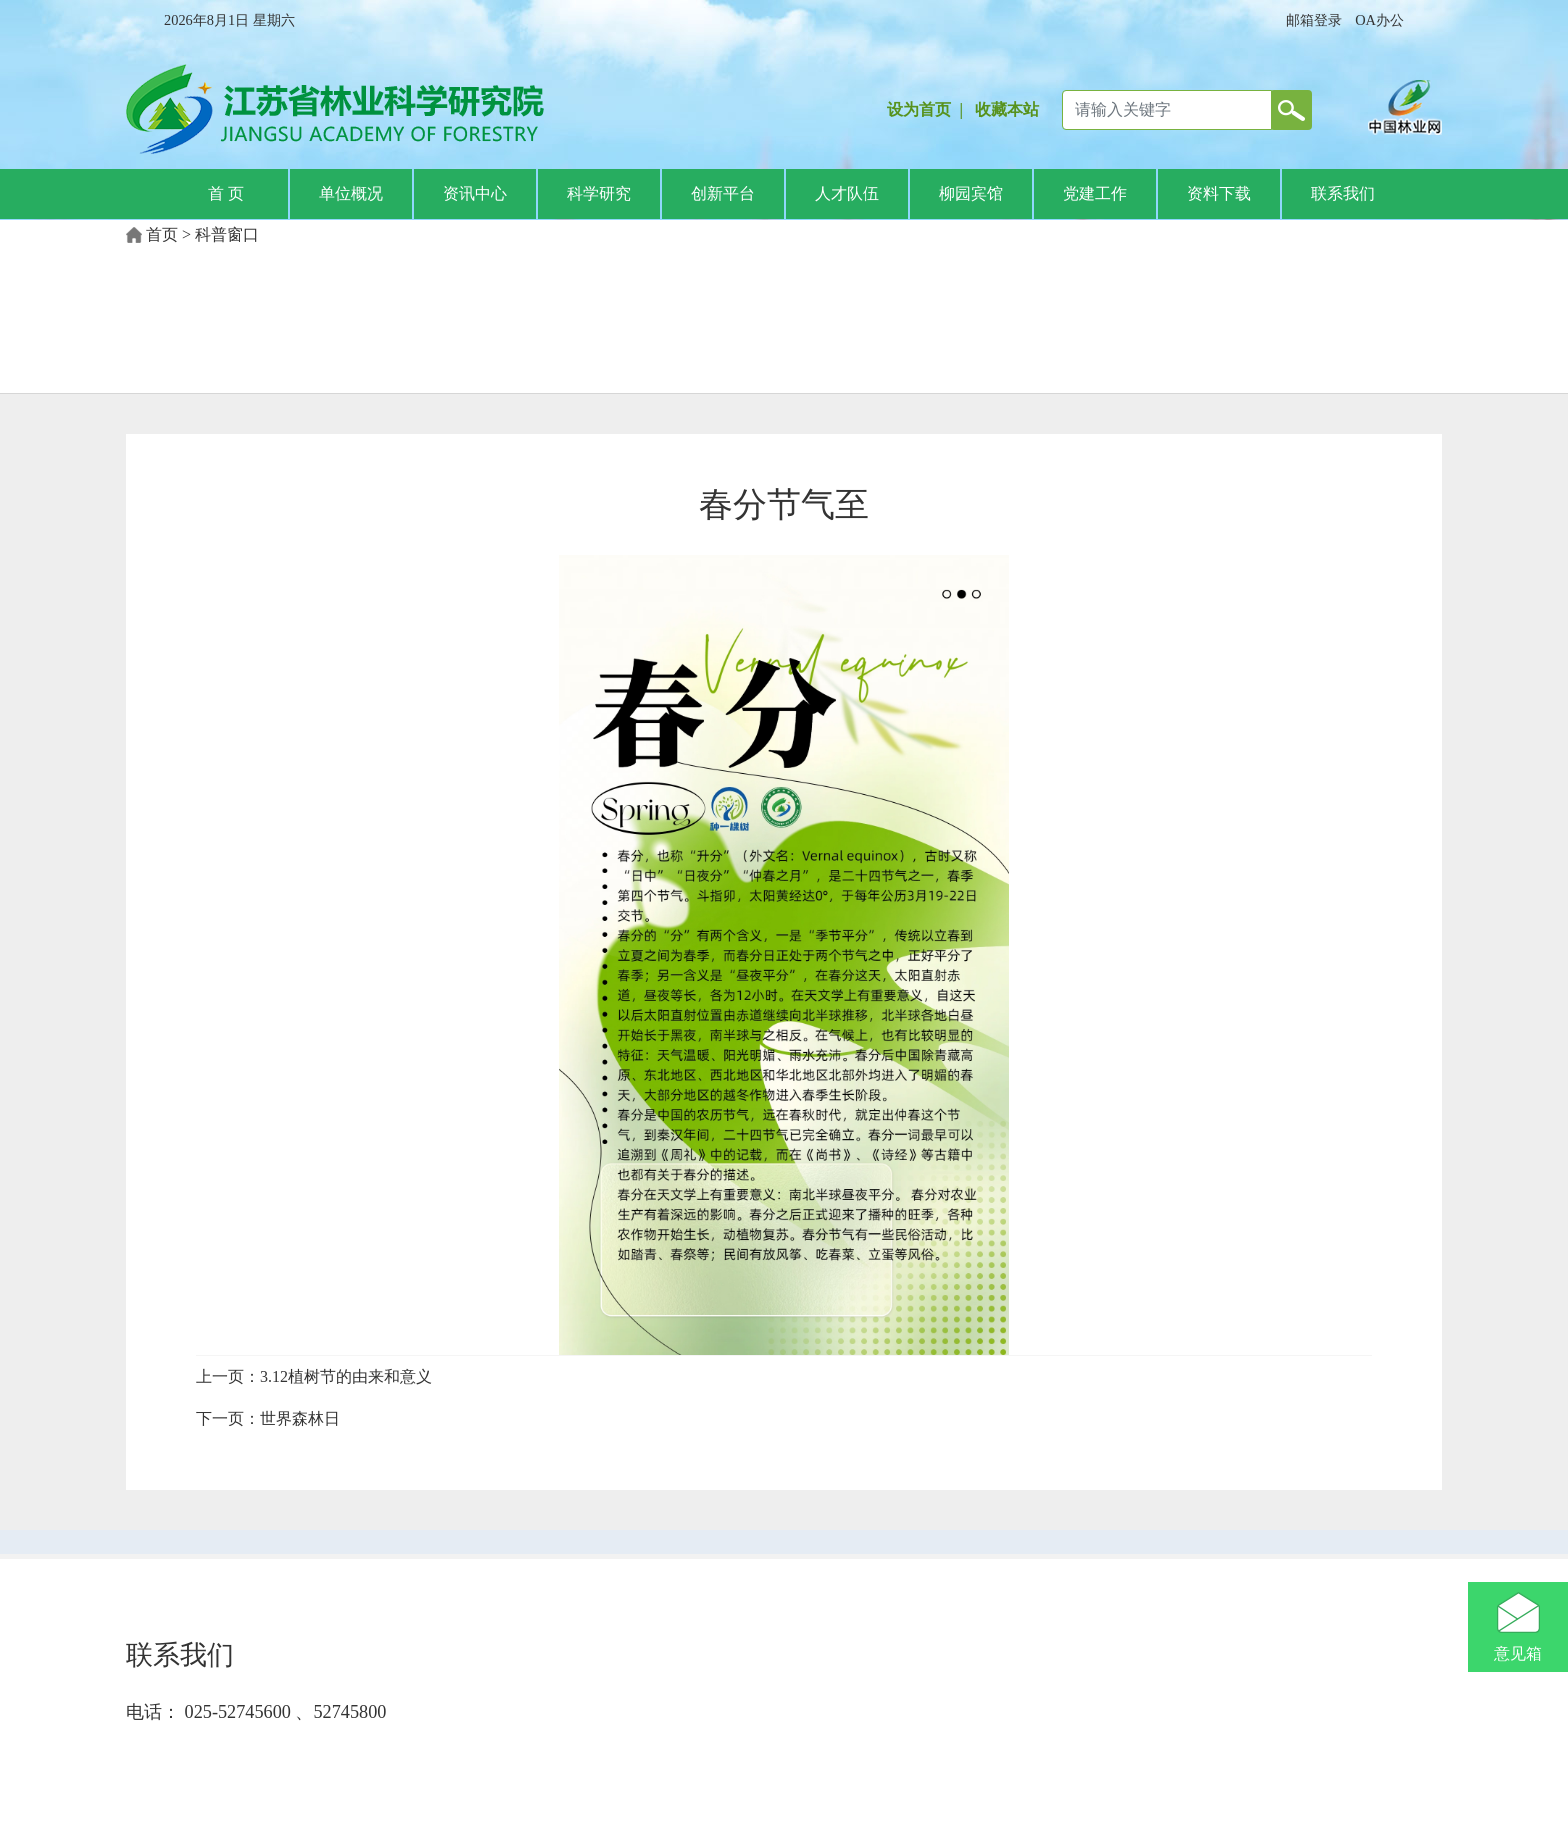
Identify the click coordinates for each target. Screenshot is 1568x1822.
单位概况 (351, 193)
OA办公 (1379, 20)
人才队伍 (847, 193)
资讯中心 (475, 193)
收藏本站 (1007, 109)
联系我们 (1343, 193)
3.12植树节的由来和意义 (346, 1376)
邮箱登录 (1314, 20)
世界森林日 (300, 1418)
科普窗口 (227, 234)
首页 (162, 234)
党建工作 (1095, 193)
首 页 (226, 193)
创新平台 (723, 193)
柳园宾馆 (971, 193)
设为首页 (919, 109)
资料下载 (1219, 193)
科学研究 (599, 193)
